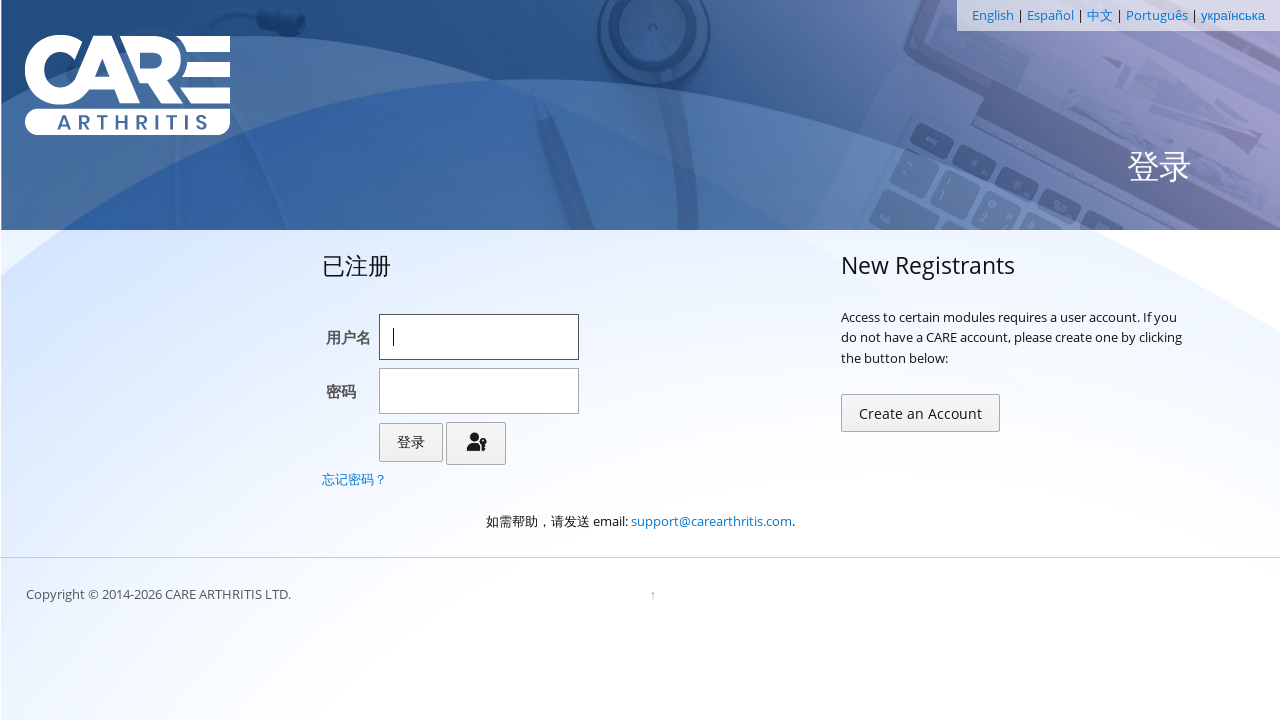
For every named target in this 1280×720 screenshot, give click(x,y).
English (993, 15)
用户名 (348, 337)
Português (1157, 15)
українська (1233, 15)
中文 (1100, 15)
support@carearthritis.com (711, 521)
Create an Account (920, 413)
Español (1050, 15)
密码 (341, 391)
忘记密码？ (354, 479)
